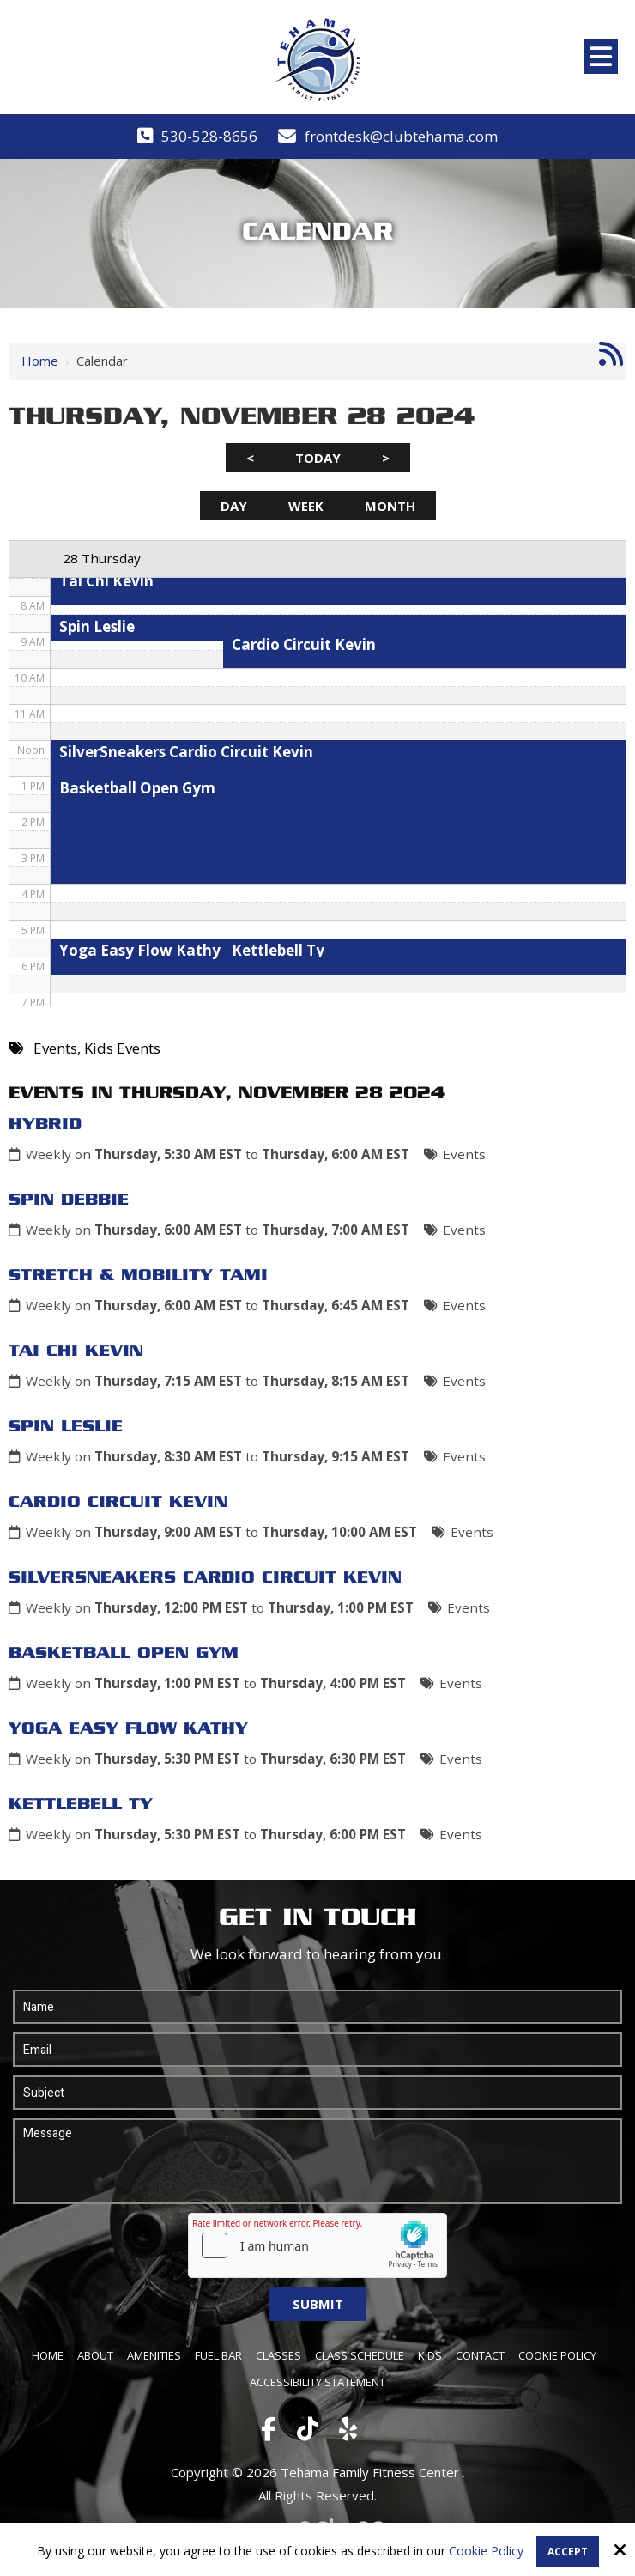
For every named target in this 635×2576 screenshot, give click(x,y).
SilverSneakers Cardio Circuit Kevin (205, 1578)
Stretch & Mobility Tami (138, 1276)
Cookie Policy (486, 2551)
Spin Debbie (69, 1200)
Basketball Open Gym (124, 1654)
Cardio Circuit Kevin (118, 1502)
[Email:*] (317, 2049)
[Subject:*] (317, 2092)
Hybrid (45, 1125)
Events (464, 1154)
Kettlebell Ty (81, 1805)
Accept (567, 2551)
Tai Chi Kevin (76, 1351)
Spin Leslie (66, 1427)
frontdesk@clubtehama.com (401, 136)
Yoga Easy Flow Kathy (128, 1729)
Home (39, 360)
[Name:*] (317, 2007)
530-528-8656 (209, 136)
